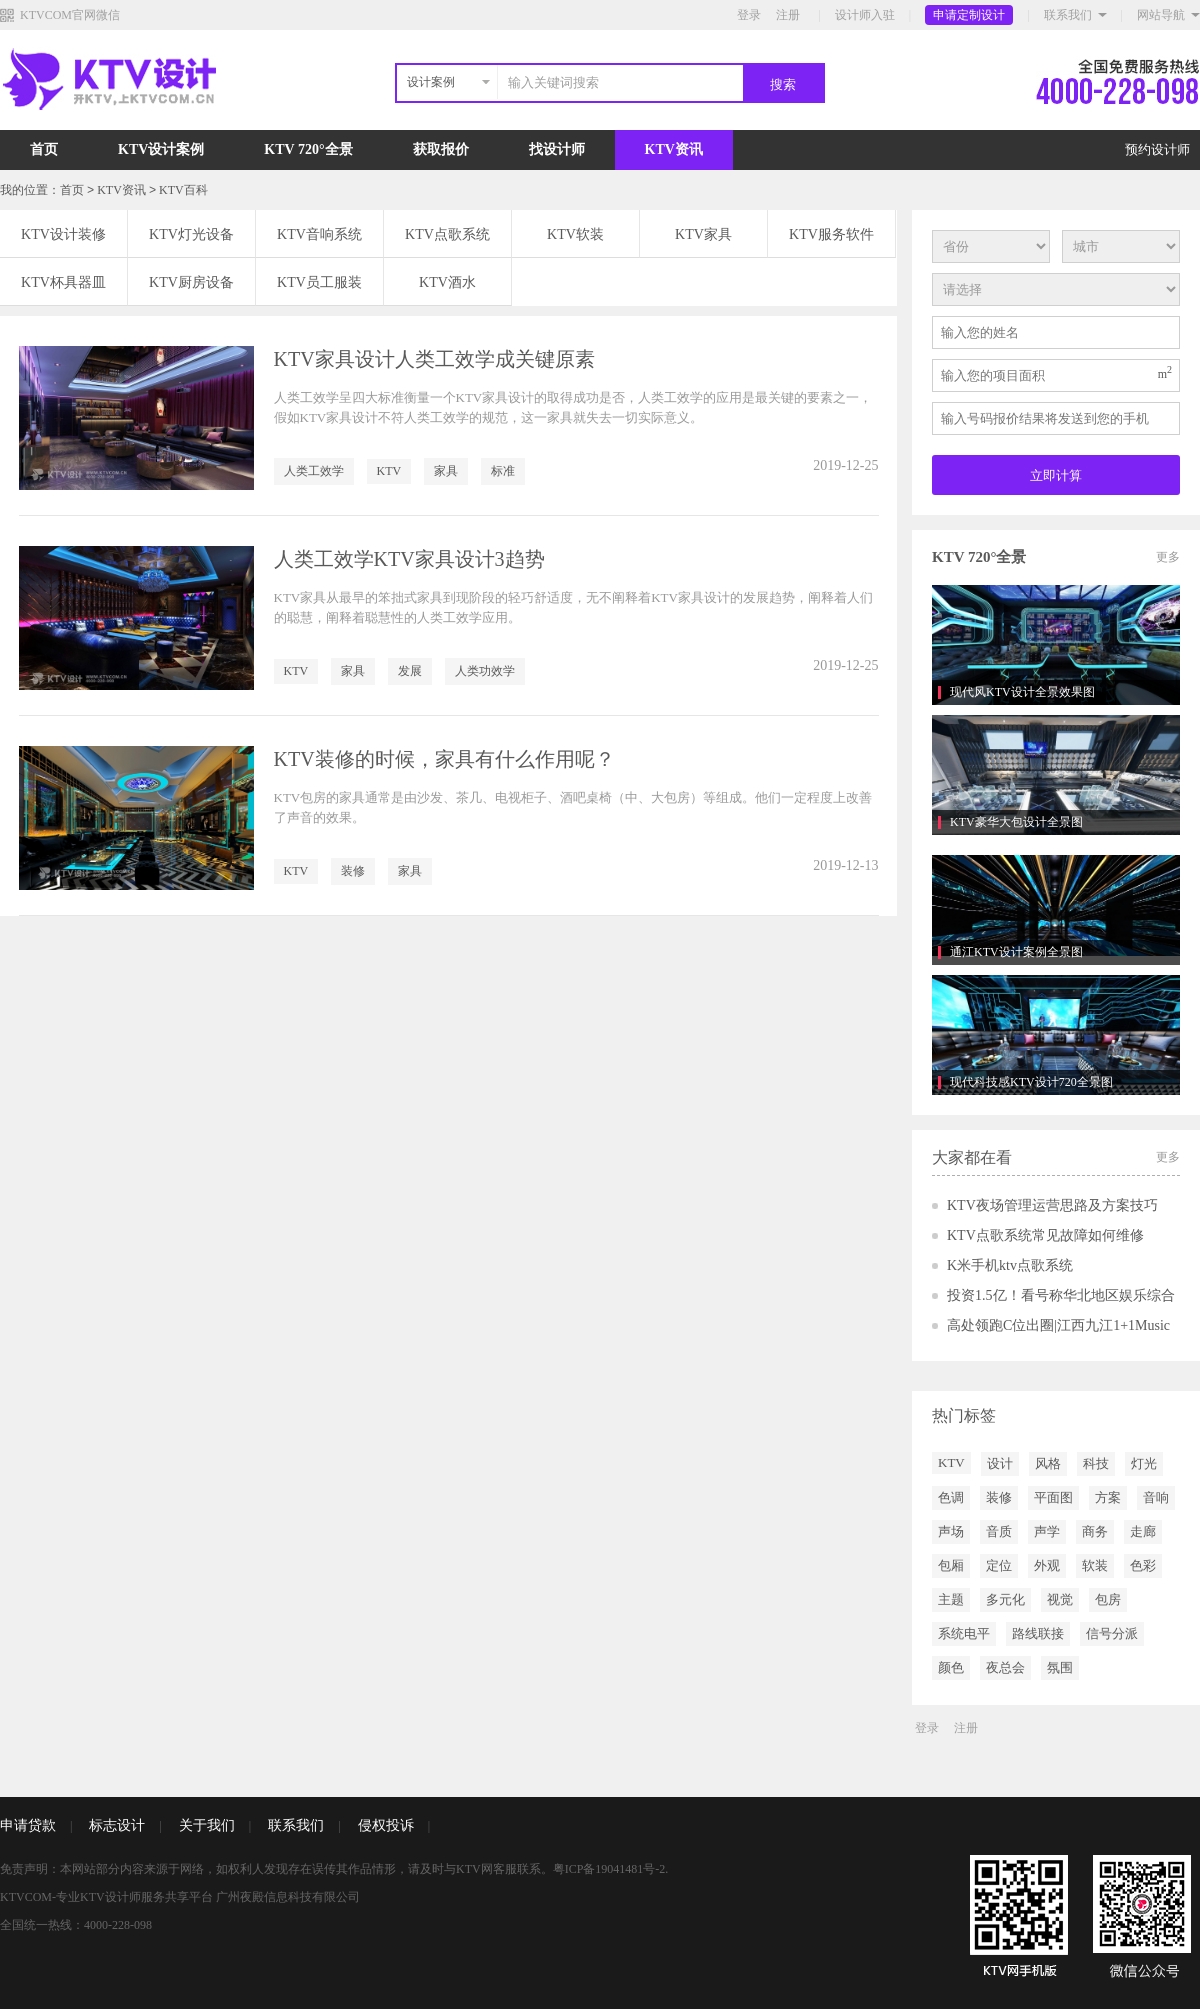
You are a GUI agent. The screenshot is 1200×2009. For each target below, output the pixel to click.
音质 (999, 1531)
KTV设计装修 (63, 234)
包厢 (951, 1565)
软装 (1095, 1565)
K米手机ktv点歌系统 (1010, 1265)
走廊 (1143, 1531)
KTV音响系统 (319, 234)
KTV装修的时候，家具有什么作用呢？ (444, 759)
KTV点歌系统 (447, 234)
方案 (1108, 1497)
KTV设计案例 (161, 149)
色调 (951, 1497)
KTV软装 (575, 234)
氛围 (1060, 1667)
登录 (749, 15)
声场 (951, 1531)
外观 (1047, 1565)
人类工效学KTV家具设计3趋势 (409, 559)
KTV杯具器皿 (63, 282)
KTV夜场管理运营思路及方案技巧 (1052, 1205)
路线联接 (1038, 1633)
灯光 (1144, 1463)
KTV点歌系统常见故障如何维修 (1045, 1235)
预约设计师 (1157, 149)
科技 (1096, 1463)
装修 (353, 871)
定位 (999, 1565)
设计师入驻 (865, 15)
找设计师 (557, 149)
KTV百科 (183, 190)
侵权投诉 (386, 1825)
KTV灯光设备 (191, 234)
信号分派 (1112, 1633)
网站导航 (1161, 15)
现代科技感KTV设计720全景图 (1031, 1082)
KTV (389, 471)
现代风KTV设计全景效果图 (1022, 692)
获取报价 (441, 149)
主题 (951, 1599)
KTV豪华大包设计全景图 (1016, 822)
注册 (788, 15)
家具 (446, 471)
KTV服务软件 (831, 234)
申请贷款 (28, 1825)
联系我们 (1068, 15)
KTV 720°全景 (308, 149)
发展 (410, 671)
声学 (1047, 1531)
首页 (44, 149)
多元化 (1005, 1599)
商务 (1095, 1531)
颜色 (951, 1667)
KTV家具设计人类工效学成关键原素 (434, 359)
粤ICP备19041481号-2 (609, 1869)
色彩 (1143, 1565)
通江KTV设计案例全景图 (1016, 952)
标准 (503, 471)
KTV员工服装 (319, 282)
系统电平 (964, 1633)
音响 (1156, 1497)
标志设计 (117, 1825)
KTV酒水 (447, 282)
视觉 (1060, 1599)
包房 (1108, 1599)
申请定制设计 (969, 15)
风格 (1048, 1463)
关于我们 (207, 1825)
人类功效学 (485, 671)
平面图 (1053, 1497)
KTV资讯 (674, 149)
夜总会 (1005, 1667)
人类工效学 (314, 471)
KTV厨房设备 (191, 282)
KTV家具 (703, 234)
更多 (1168, 557)
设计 (1000, 1463)
